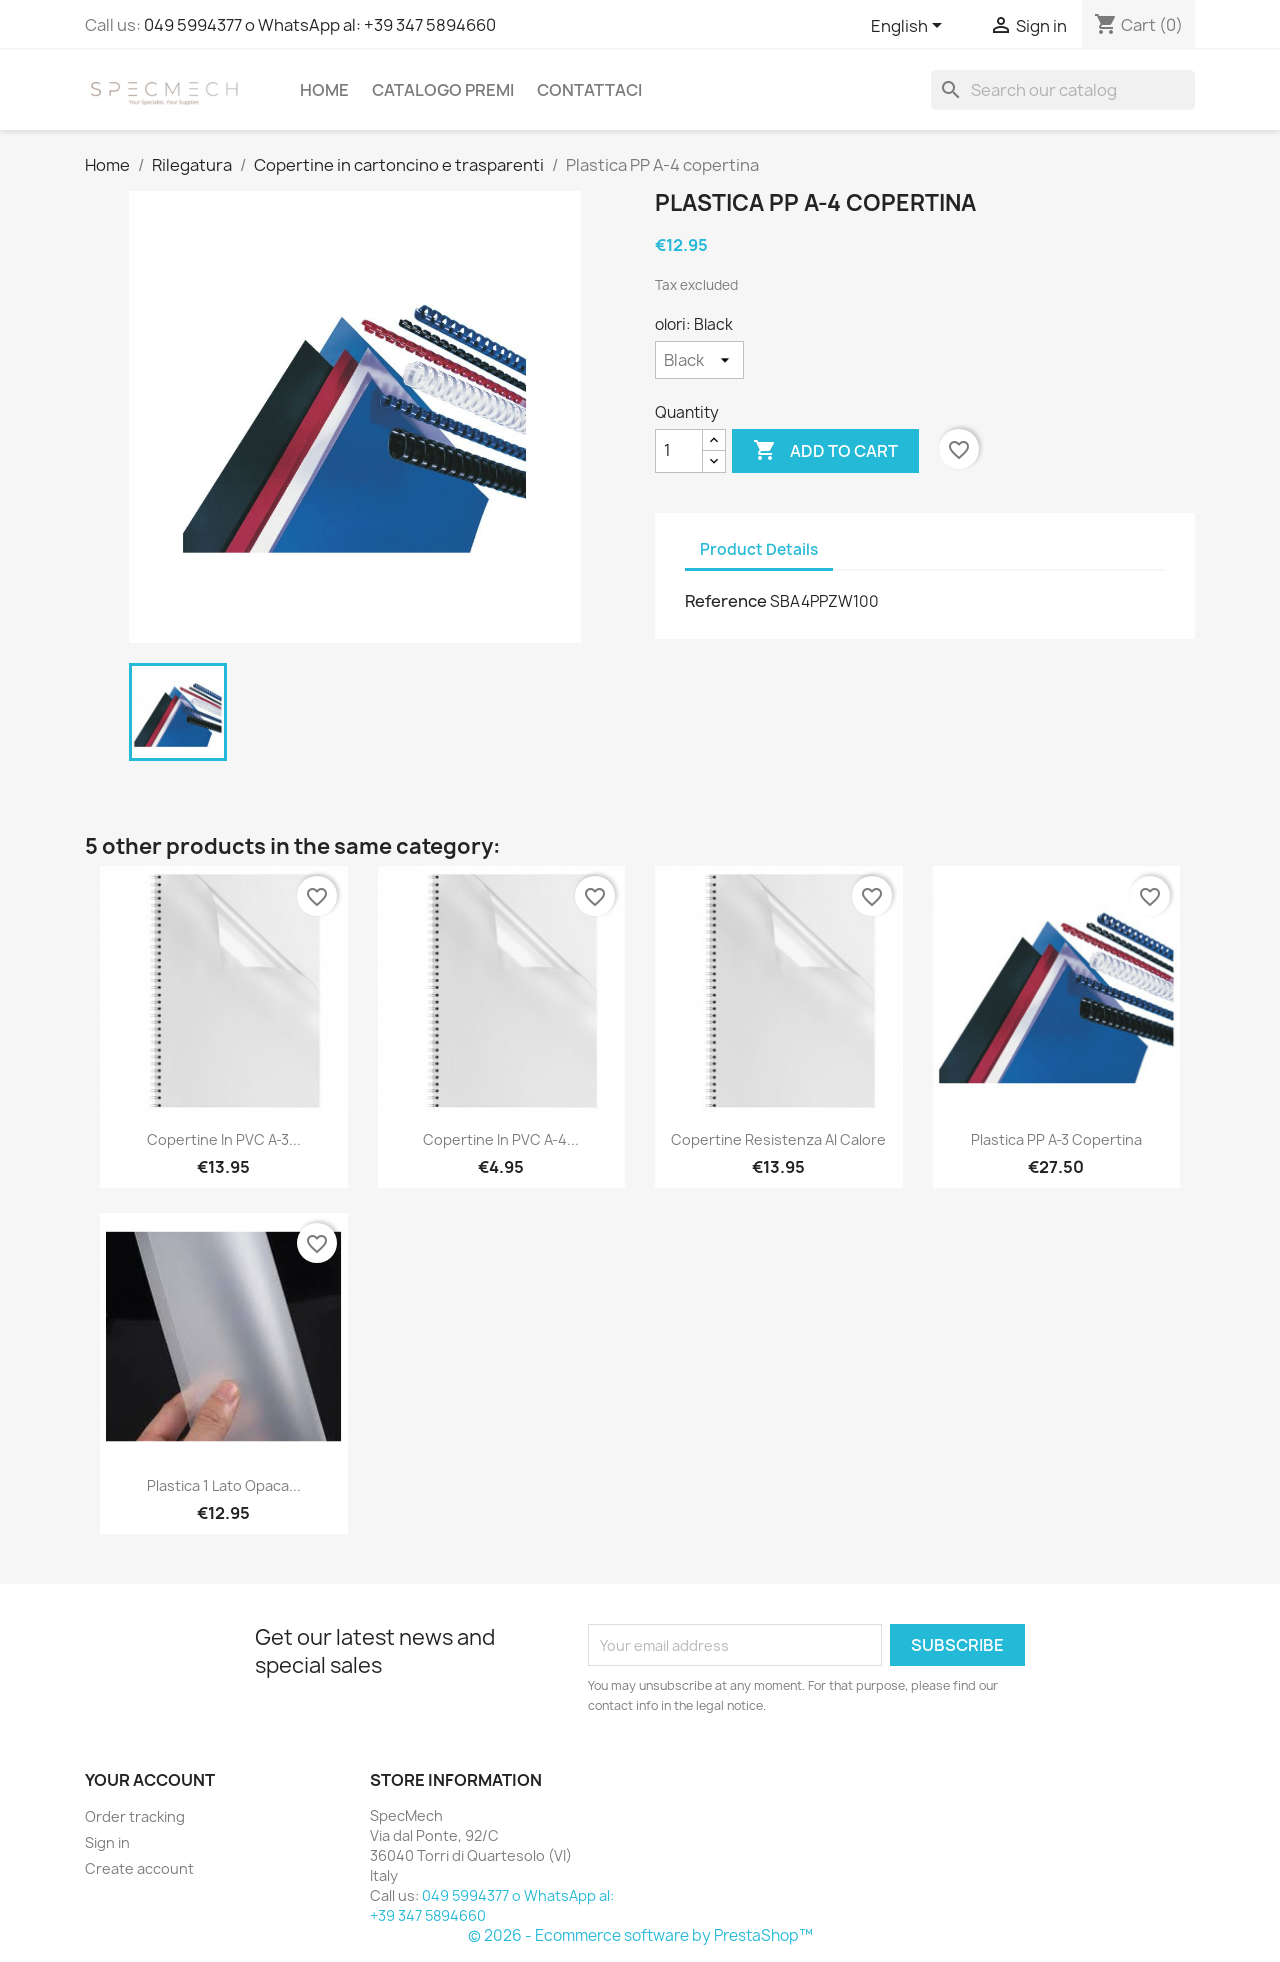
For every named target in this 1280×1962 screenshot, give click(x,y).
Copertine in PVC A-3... (224, 1139)
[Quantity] (679, 451)
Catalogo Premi (443, 90)
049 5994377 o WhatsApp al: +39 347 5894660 (320, 25)
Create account (139, 1868)
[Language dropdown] (910, 27)
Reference (726, 601)
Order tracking (135, 1816)
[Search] (1063, 90)
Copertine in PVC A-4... (501, 1139)
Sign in (107, 1842)
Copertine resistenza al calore (778, 1139)
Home (324, 90)
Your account (150, 1780)
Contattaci (589, 90)
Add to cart (825, 451)
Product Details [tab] (759, 549)
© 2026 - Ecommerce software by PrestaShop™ (640, 1935)
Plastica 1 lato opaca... (224, 1485)
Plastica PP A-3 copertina (1056, 1139)
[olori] (699, 360)
